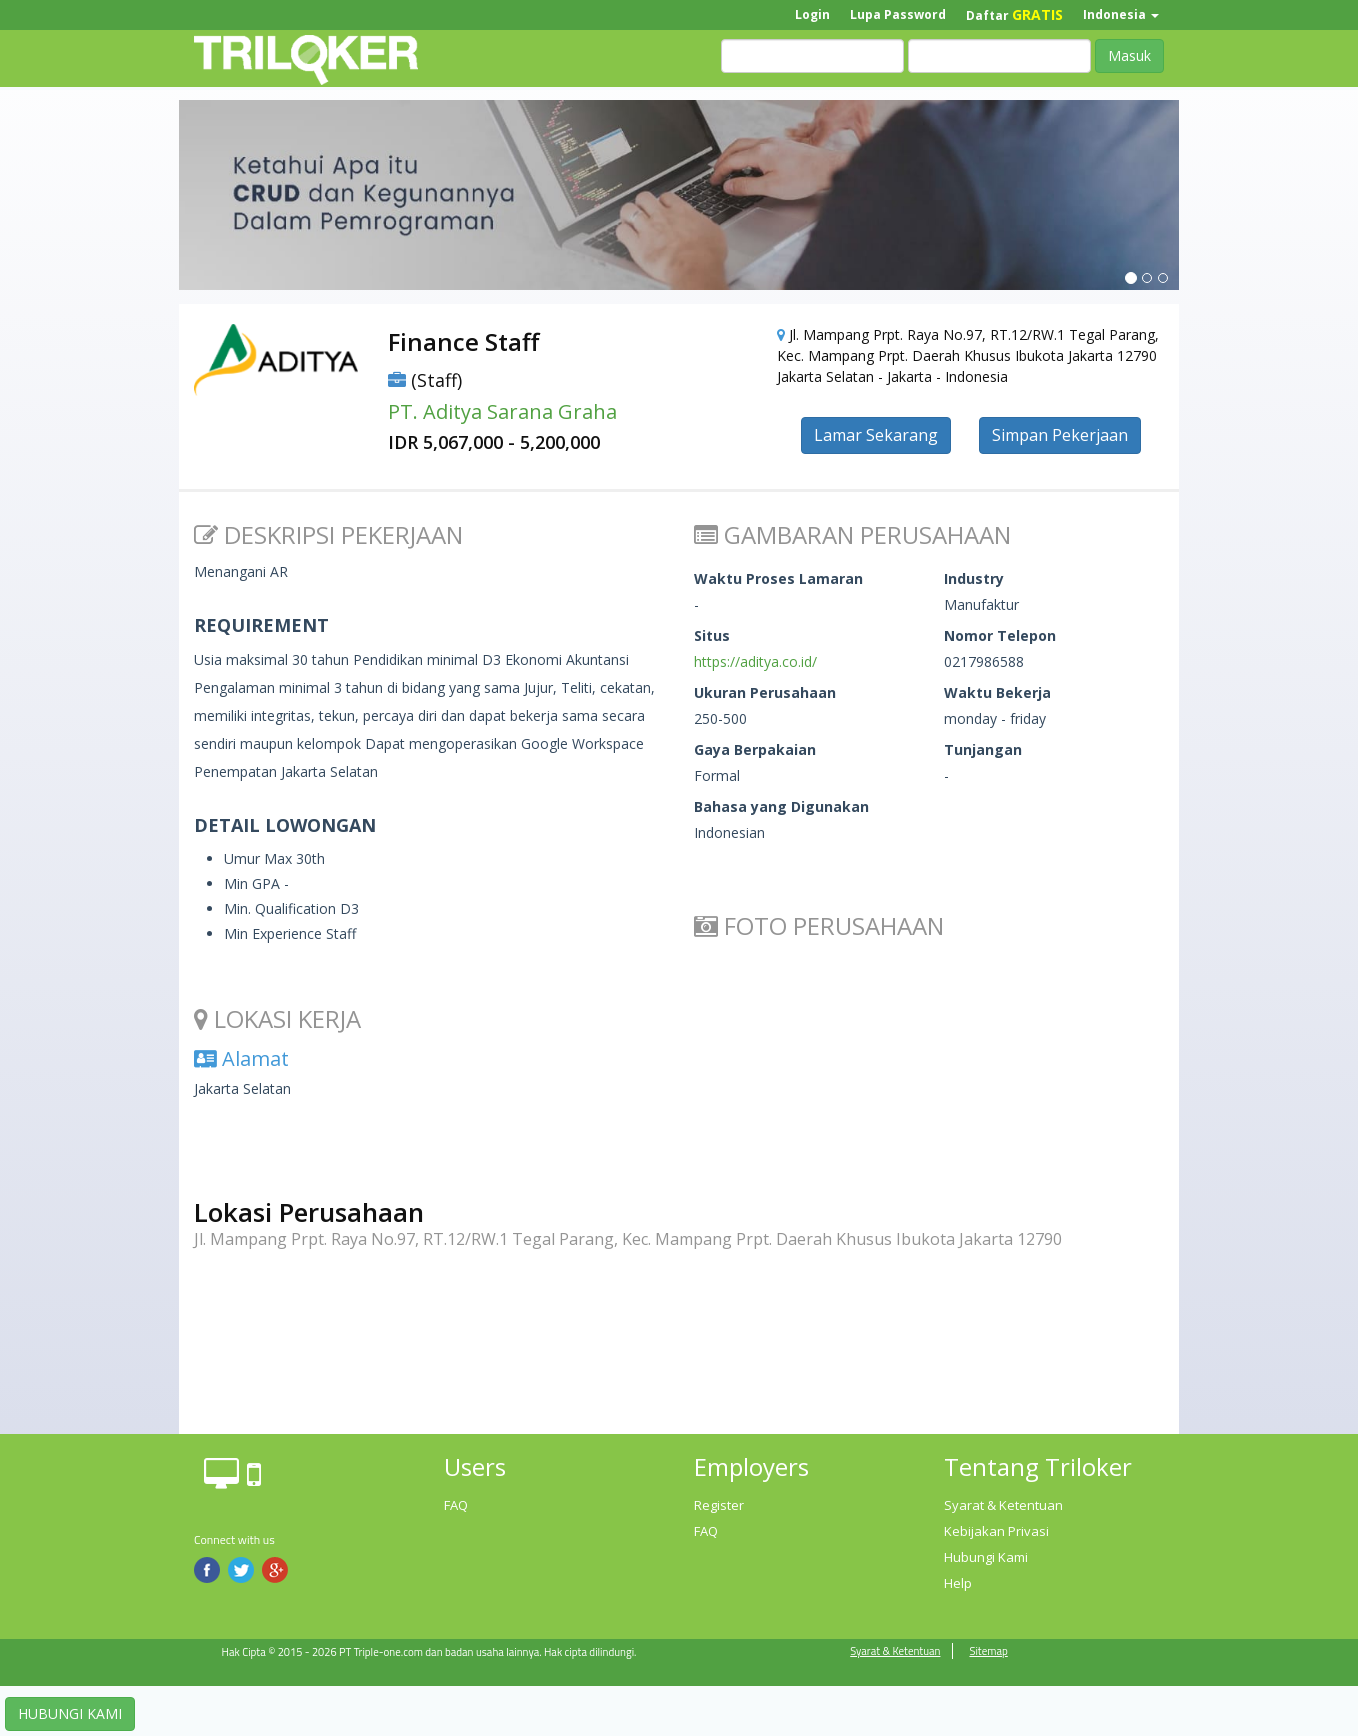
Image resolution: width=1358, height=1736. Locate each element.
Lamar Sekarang (876, 435)
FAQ (456, 1505)
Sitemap (988, 1651)
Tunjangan (983, 749)
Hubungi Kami (986, 1557)
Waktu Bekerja (997, 692)
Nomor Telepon (1000, 635)
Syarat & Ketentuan (1003, 1505)
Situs (712, 635)
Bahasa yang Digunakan (781, 806)
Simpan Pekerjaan (1060, 435)
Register (719, 1505)
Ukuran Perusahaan (765, 692)
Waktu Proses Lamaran (778, 578)
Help (958, 1583)
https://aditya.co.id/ (755, 661)
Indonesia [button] (1121, 14)
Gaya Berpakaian (755, 749)
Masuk (1129, 55)
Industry (974, 578)
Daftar (1014, 14)
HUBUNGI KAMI (70, 1713)
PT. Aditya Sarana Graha (502, 411)
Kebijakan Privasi (996, 1531)
